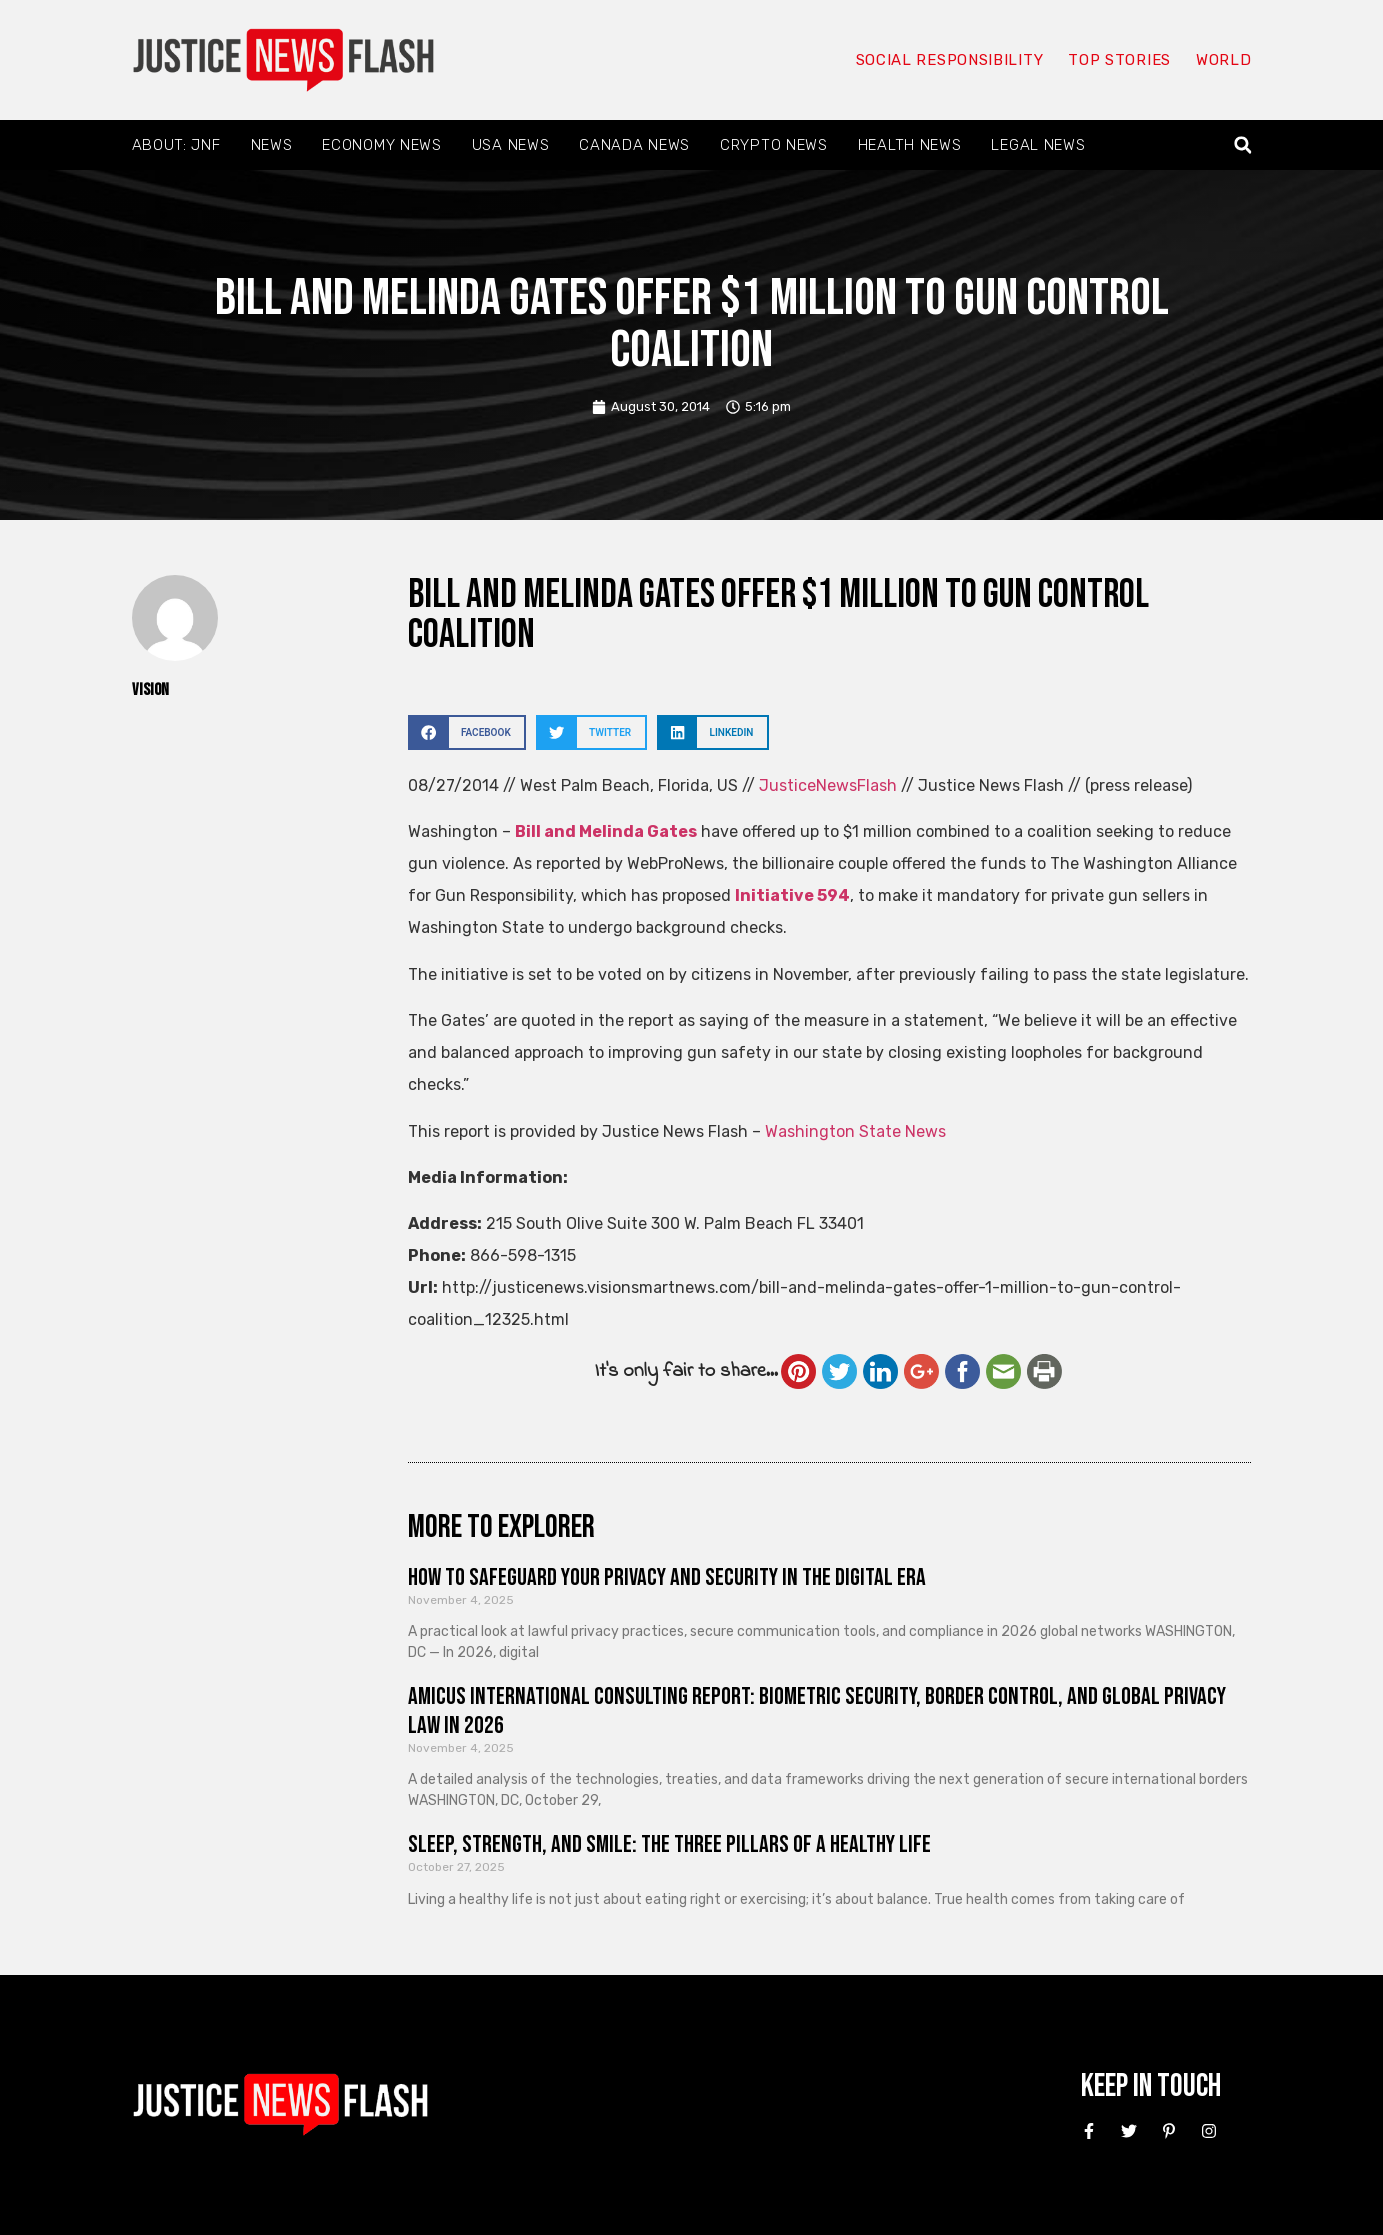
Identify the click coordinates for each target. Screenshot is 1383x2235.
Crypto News (774, 145)
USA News (511, 145)
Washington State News (855, 1131)
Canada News (634, 145)
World (1224, 60)
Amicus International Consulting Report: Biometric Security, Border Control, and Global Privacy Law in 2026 (817, 1711)
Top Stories (1119, 60)
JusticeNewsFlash (828, 785)
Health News (910, 145)
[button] (1242, 145)
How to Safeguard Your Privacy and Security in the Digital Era (667, 1577)
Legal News (1038, 145)
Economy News (381, 145)
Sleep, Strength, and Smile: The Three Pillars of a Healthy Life (669, 1844)
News (272, 145)
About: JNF (176, 145)
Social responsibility (950, 60)
